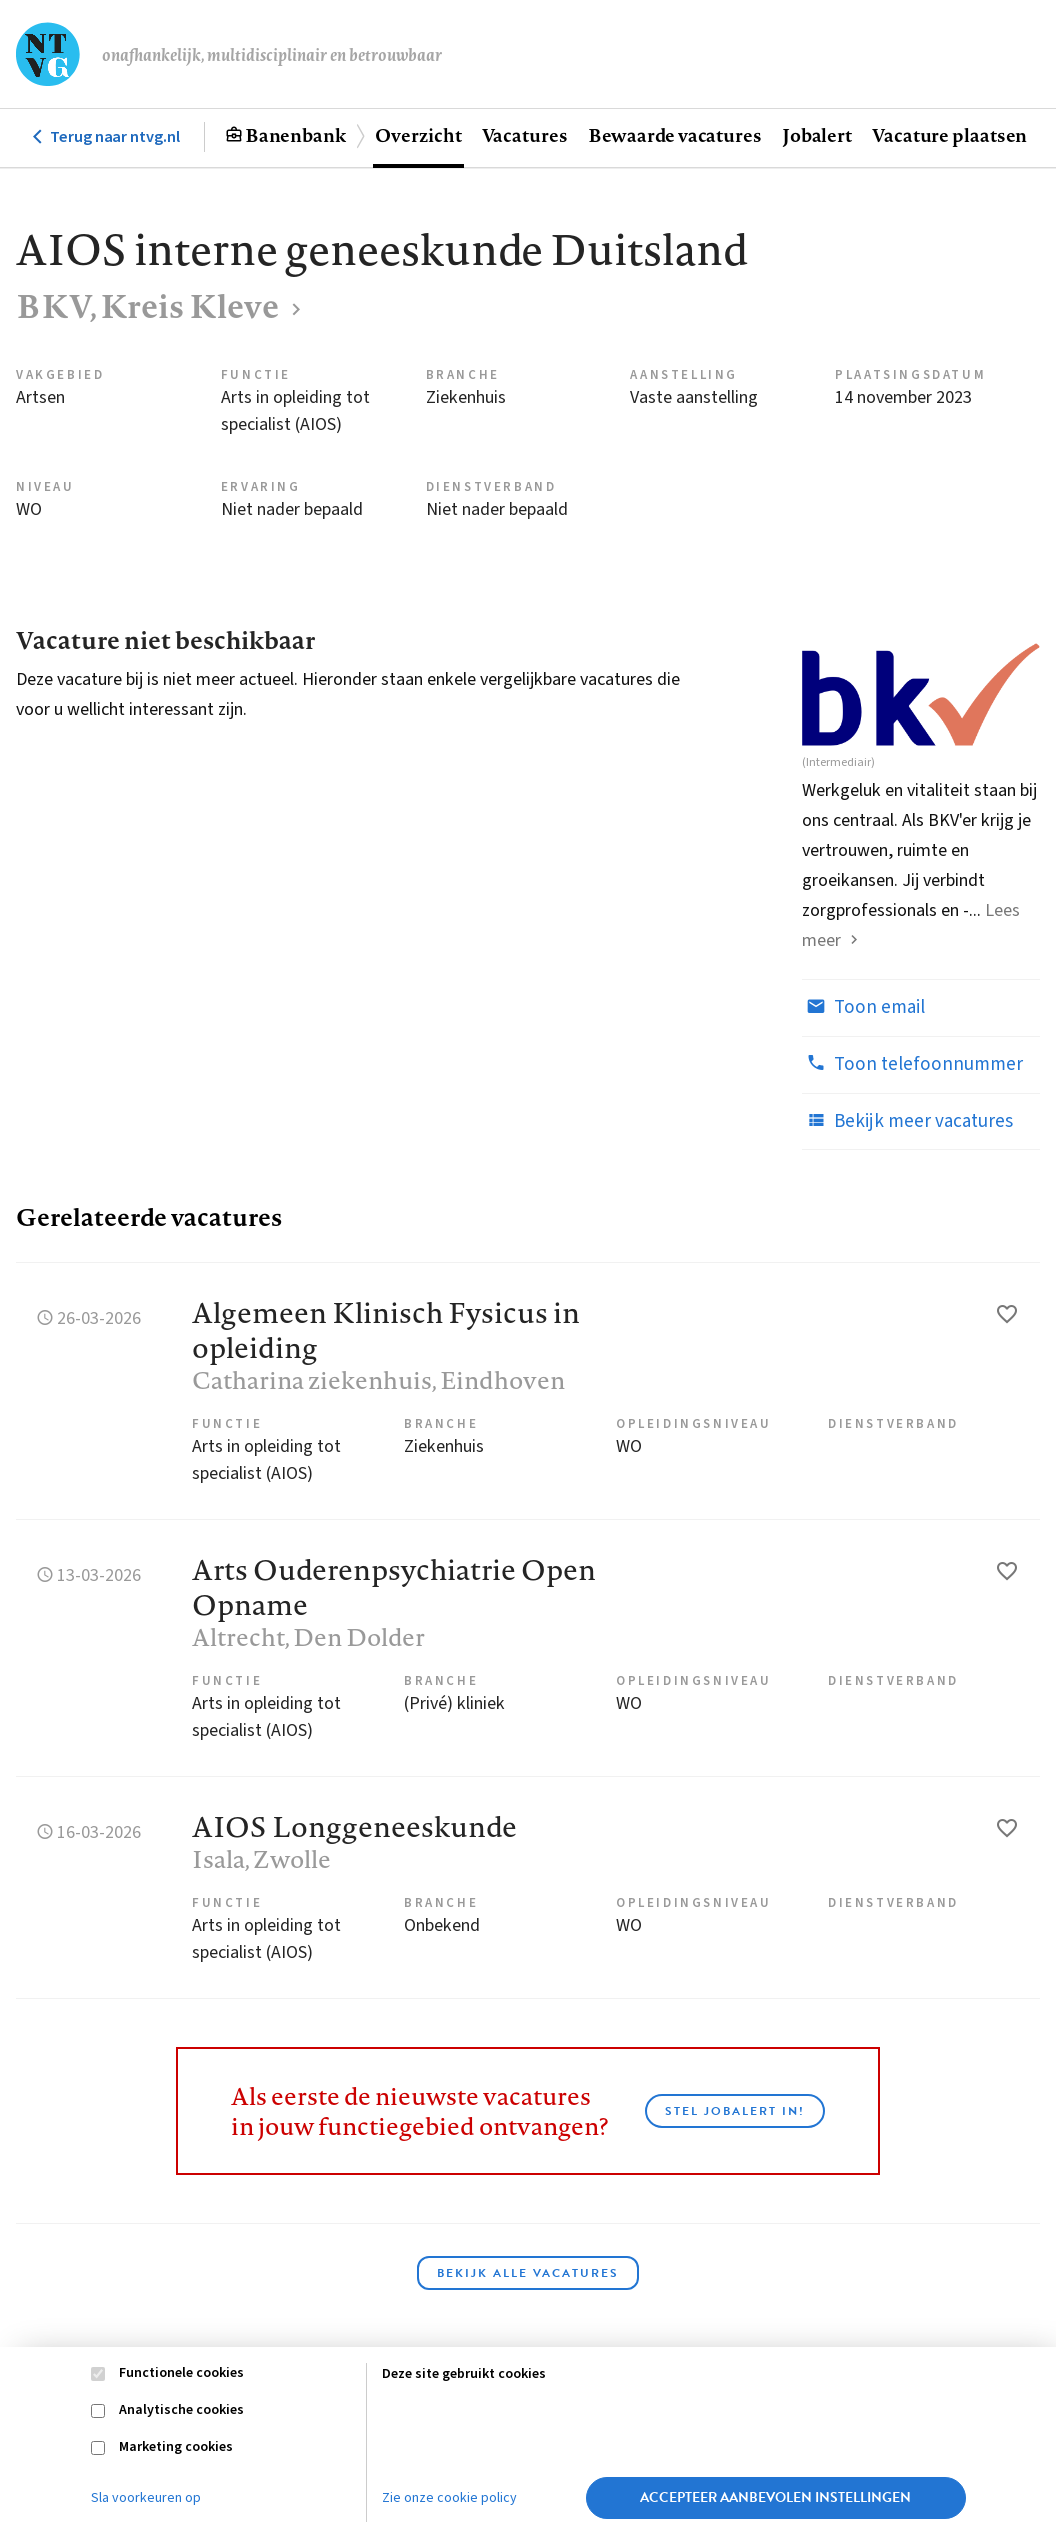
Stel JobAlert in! (735, 2111)
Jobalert (817, 135)
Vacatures (525, 135)
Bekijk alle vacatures (528, 2273)
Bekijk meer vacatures (907, 1121)
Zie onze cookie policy (449, 2498)
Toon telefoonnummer (912, 1064)
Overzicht (418, 135)
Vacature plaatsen (949, 135)
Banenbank (295, 135)
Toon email (863, 1007)
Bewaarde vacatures (675, 135)
